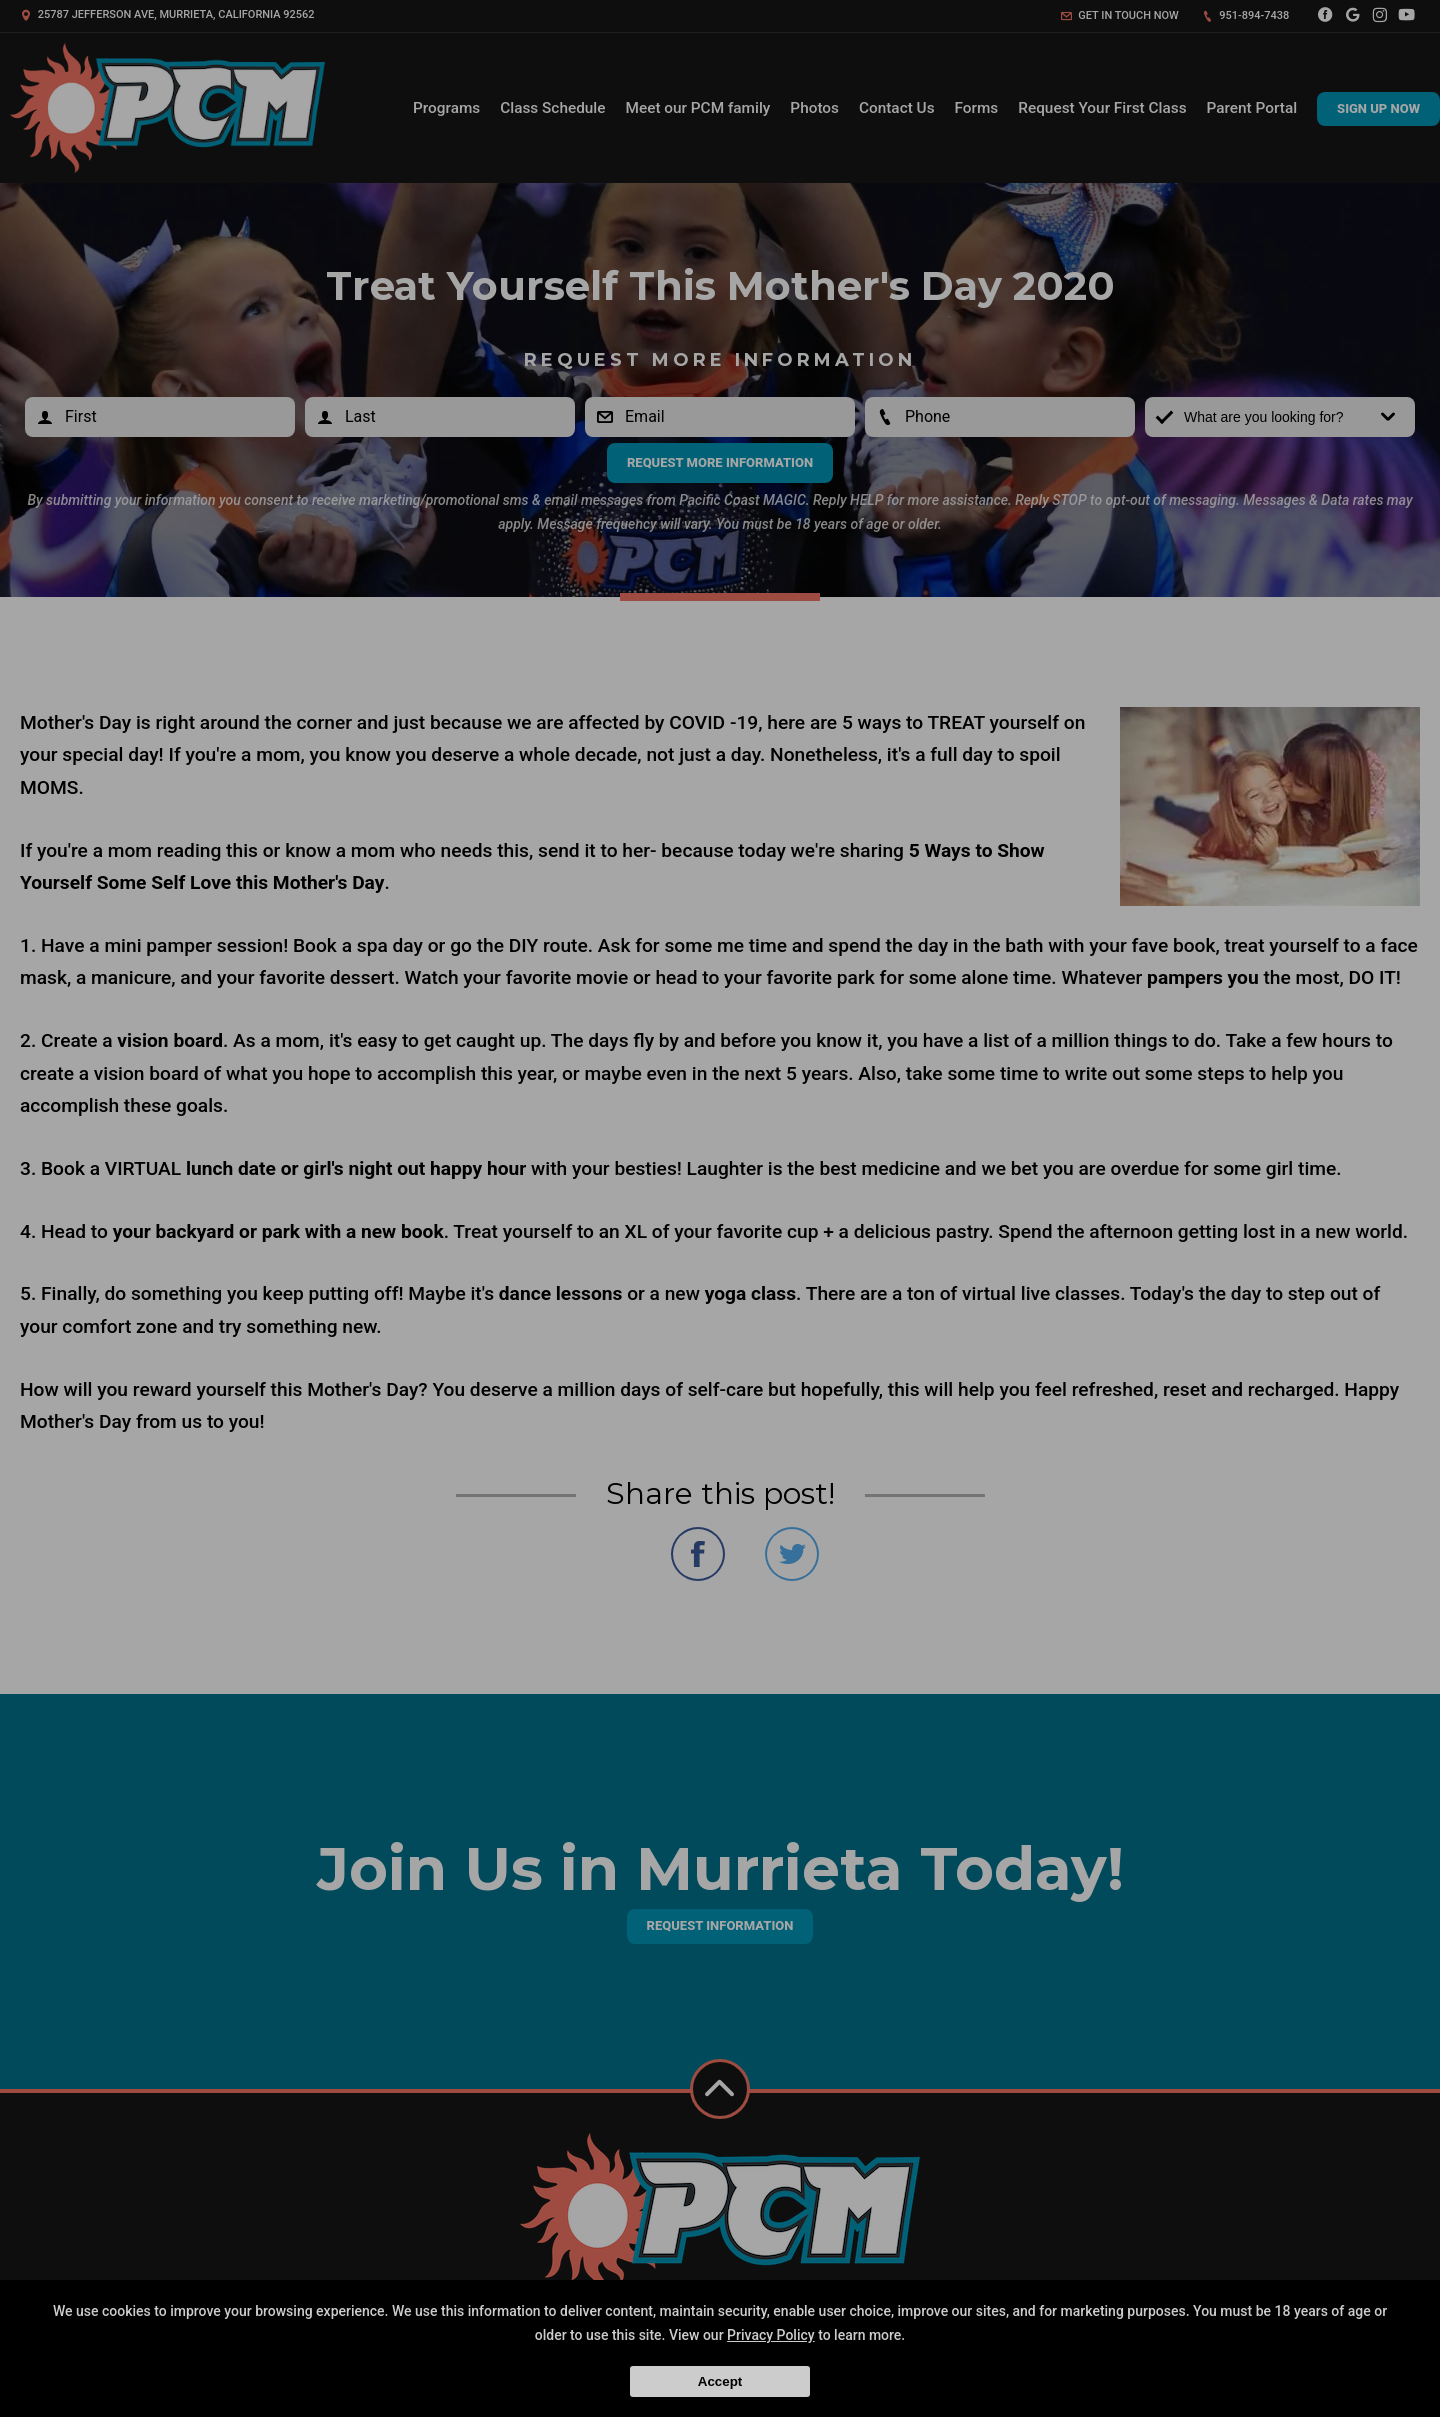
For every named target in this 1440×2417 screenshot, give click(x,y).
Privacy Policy (771, 2335)
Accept (720, 2381)
